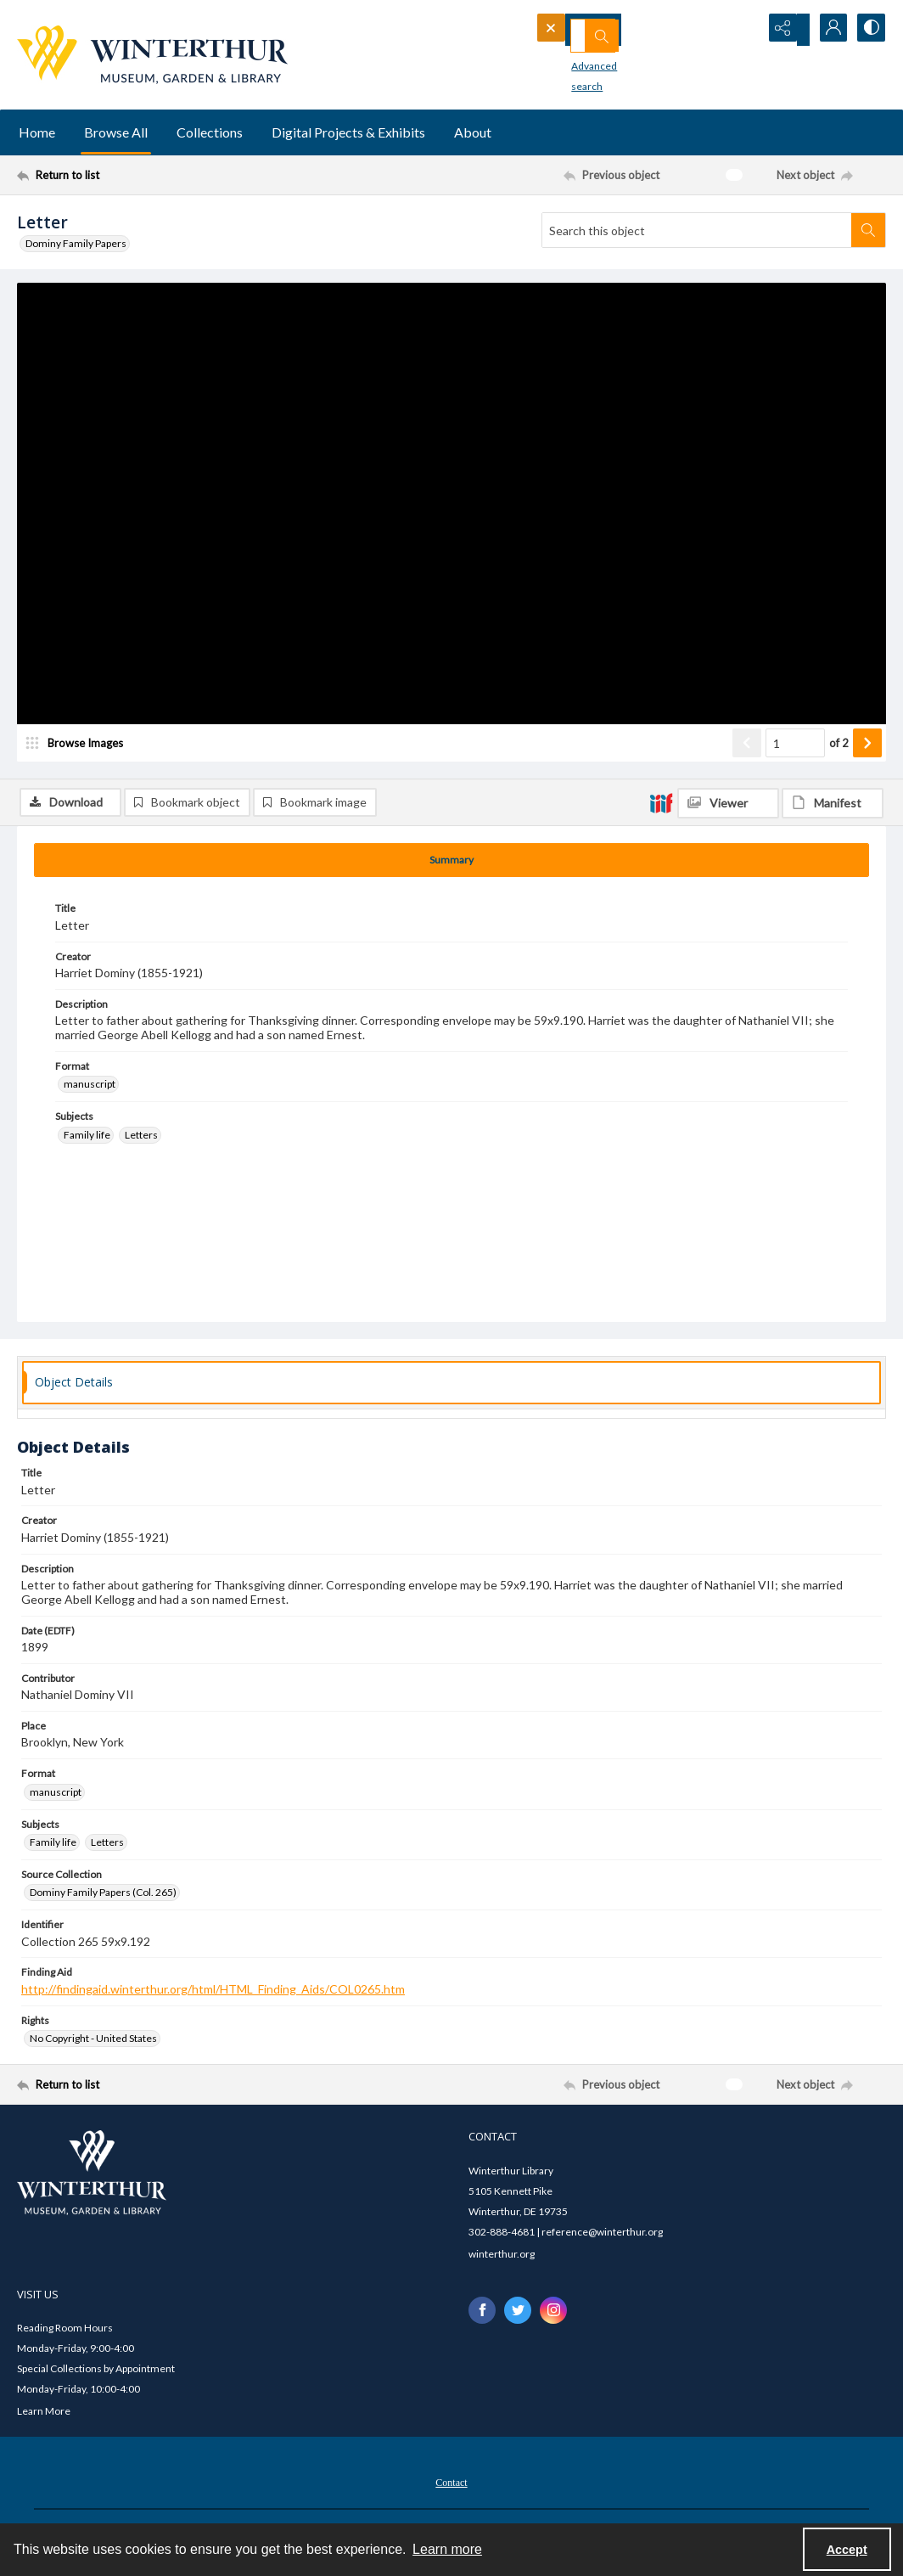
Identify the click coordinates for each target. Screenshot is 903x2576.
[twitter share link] (517, 2312)
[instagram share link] (553, 2312)
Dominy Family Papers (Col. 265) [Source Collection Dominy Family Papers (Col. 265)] (103, 1895)
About (472, 132)
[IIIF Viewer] (728, 293)
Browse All (116, 132)
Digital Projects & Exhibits (348, 132)
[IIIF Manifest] (832, 293)
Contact (451, 2486)
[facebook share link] (482, 2312)
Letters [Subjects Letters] (141, 1137)
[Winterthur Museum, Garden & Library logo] (152, 54)
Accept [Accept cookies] (847, 2549)
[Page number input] (795, 793)
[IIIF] (661, 292)
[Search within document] (868, 230)
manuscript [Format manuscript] (89, 1087)
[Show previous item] (746, 793)
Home (37, 132)
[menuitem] (451, 2484)
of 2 (839, 793)
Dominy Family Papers (75, 243)
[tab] (451, 863)
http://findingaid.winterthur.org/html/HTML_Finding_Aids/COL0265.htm (213, 1992)
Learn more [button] (447, 2549)
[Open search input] (742, 30)
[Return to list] (135, 174)
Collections (210, 132)
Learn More (43, 2414)
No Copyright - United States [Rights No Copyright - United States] (93, 2041)
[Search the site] (619, 30)
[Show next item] (867, 793)
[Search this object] (696, 230)
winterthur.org (501, 2256)
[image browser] (80, 794)
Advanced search (584, 59)
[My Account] (826, 30)
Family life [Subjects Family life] (87, 1137)
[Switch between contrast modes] (869, 30)
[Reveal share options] (784, 30)
